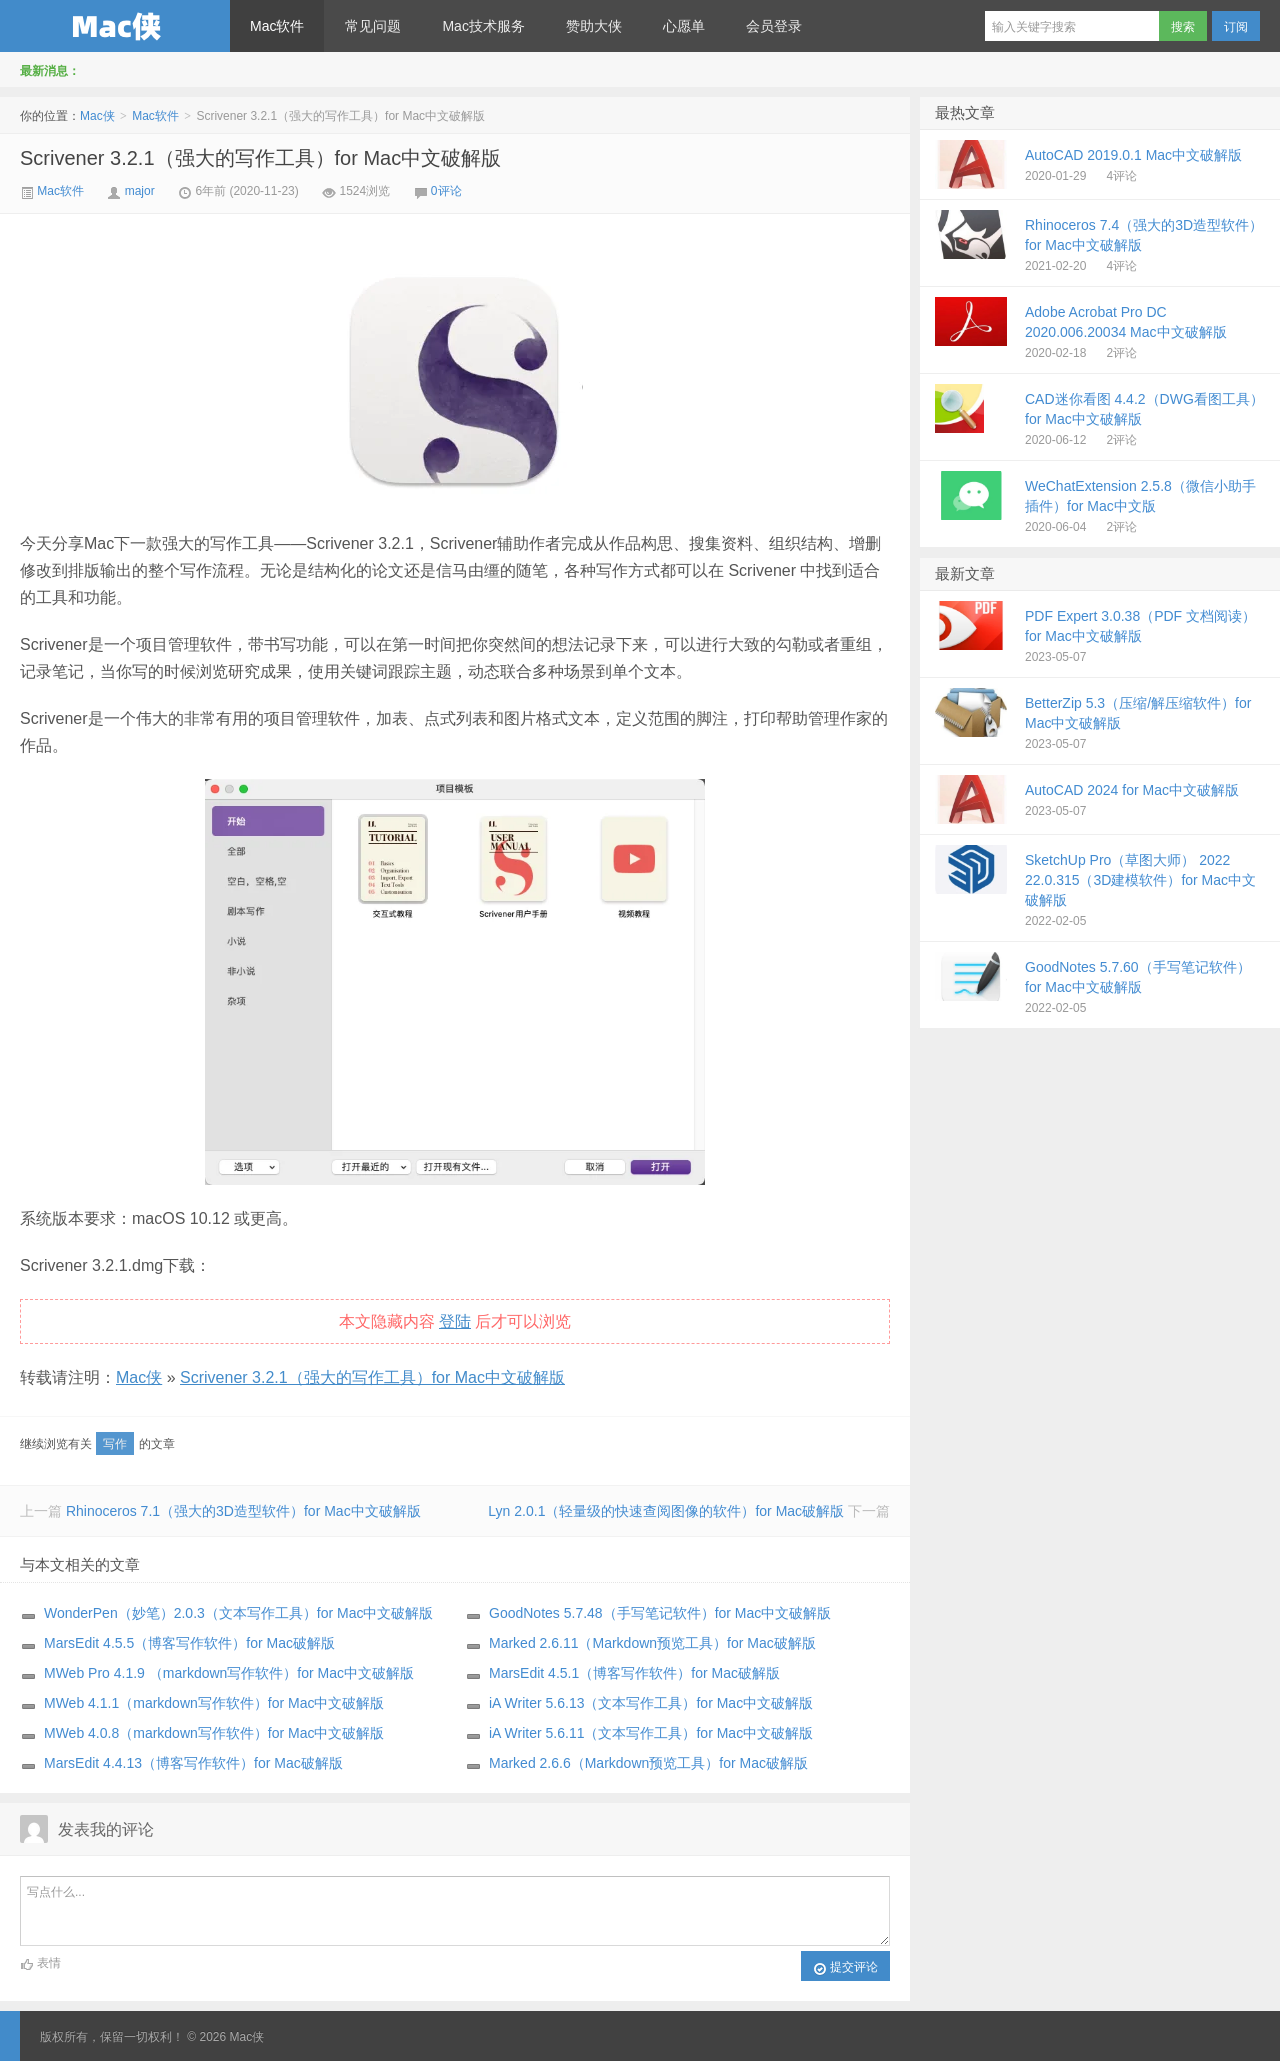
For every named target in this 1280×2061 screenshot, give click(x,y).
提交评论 (845, 1968)
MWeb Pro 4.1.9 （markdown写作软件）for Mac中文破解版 (229, 1673)
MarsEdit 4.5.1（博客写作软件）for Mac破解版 (634, 1673)
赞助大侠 (594, 26)
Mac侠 (115, 26)
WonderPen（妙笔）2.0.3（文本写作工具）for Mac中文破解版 (239, 1613)
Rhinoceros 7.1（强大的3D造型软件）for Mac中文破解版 (243, 1511)
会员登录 (774, 26)
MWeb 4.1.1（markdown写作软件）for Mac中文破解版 (214, 1703)
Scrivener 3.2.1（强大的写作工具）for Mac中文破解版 (260, 158)
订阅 (1236, 27)
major (140, 191)
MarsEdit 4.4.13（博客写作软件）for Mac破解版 (193, 1763)
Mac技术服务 (483, 26)
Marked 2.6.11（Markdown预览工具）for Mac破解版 (652, 1643)
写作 (115, 1444)
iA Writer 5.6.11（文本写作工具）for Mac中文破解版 (651, 1733)
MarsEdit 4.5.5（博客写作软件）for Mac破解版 (189, 1643)
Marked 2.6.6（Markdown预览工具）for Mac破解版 (648, 1763)
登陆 (455, 1321)
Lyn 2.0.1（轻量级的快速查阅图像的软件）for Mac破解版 (666, 1511)
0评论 (446, 191)
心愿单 (684, 26)
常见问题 (373, 26)
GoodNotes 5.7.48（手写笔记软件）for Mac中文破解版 (660, 1613)
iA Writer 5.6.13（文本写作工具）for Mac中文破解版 (651, 1703)
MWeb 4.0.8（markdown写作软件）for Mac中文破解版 (214, 1733)
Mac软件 (277, 26)
